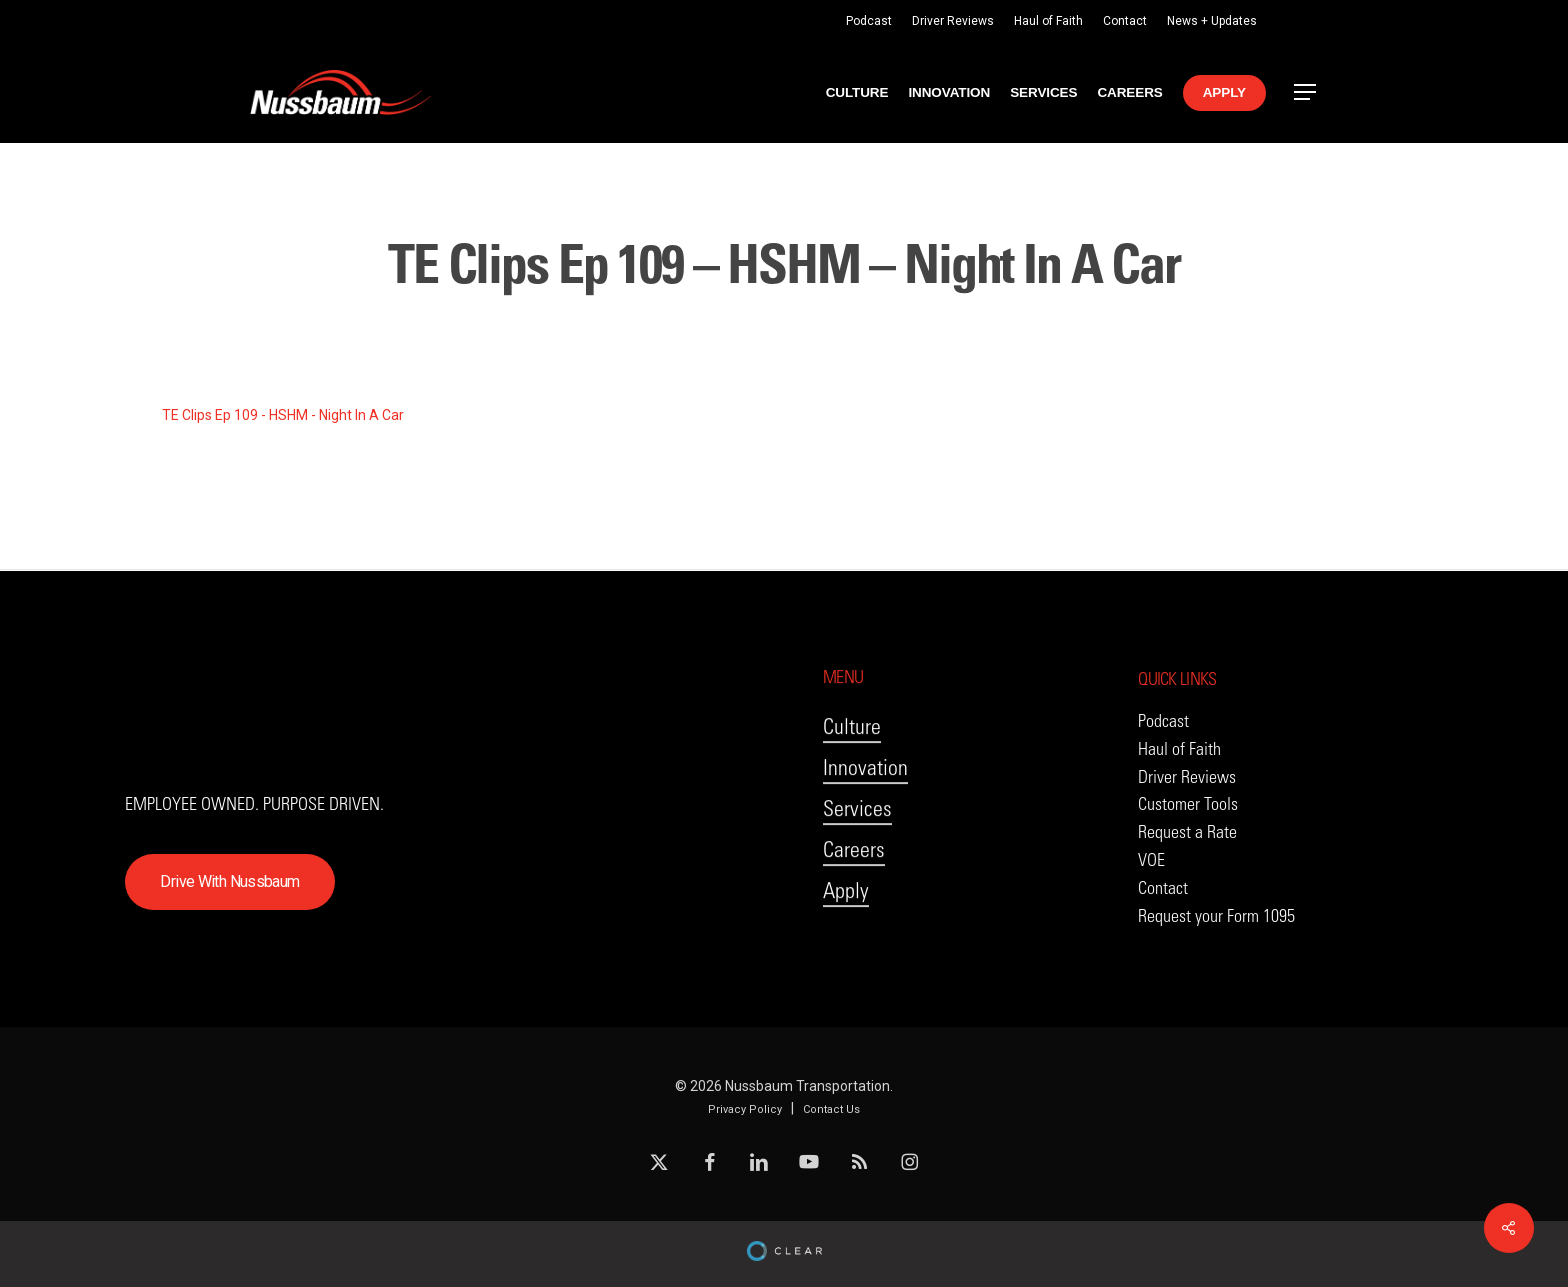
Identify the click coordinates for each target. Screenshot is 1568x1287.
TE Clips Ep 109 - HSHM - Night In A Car (283, 415)
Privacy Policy (745, 1109)
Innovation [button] (865, 854)
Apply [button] (846, 977)
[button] (1306, 92)
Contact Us (831, 1109)
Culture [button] (852, 813)
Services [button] (857, 895)
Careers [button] (854, 936)
